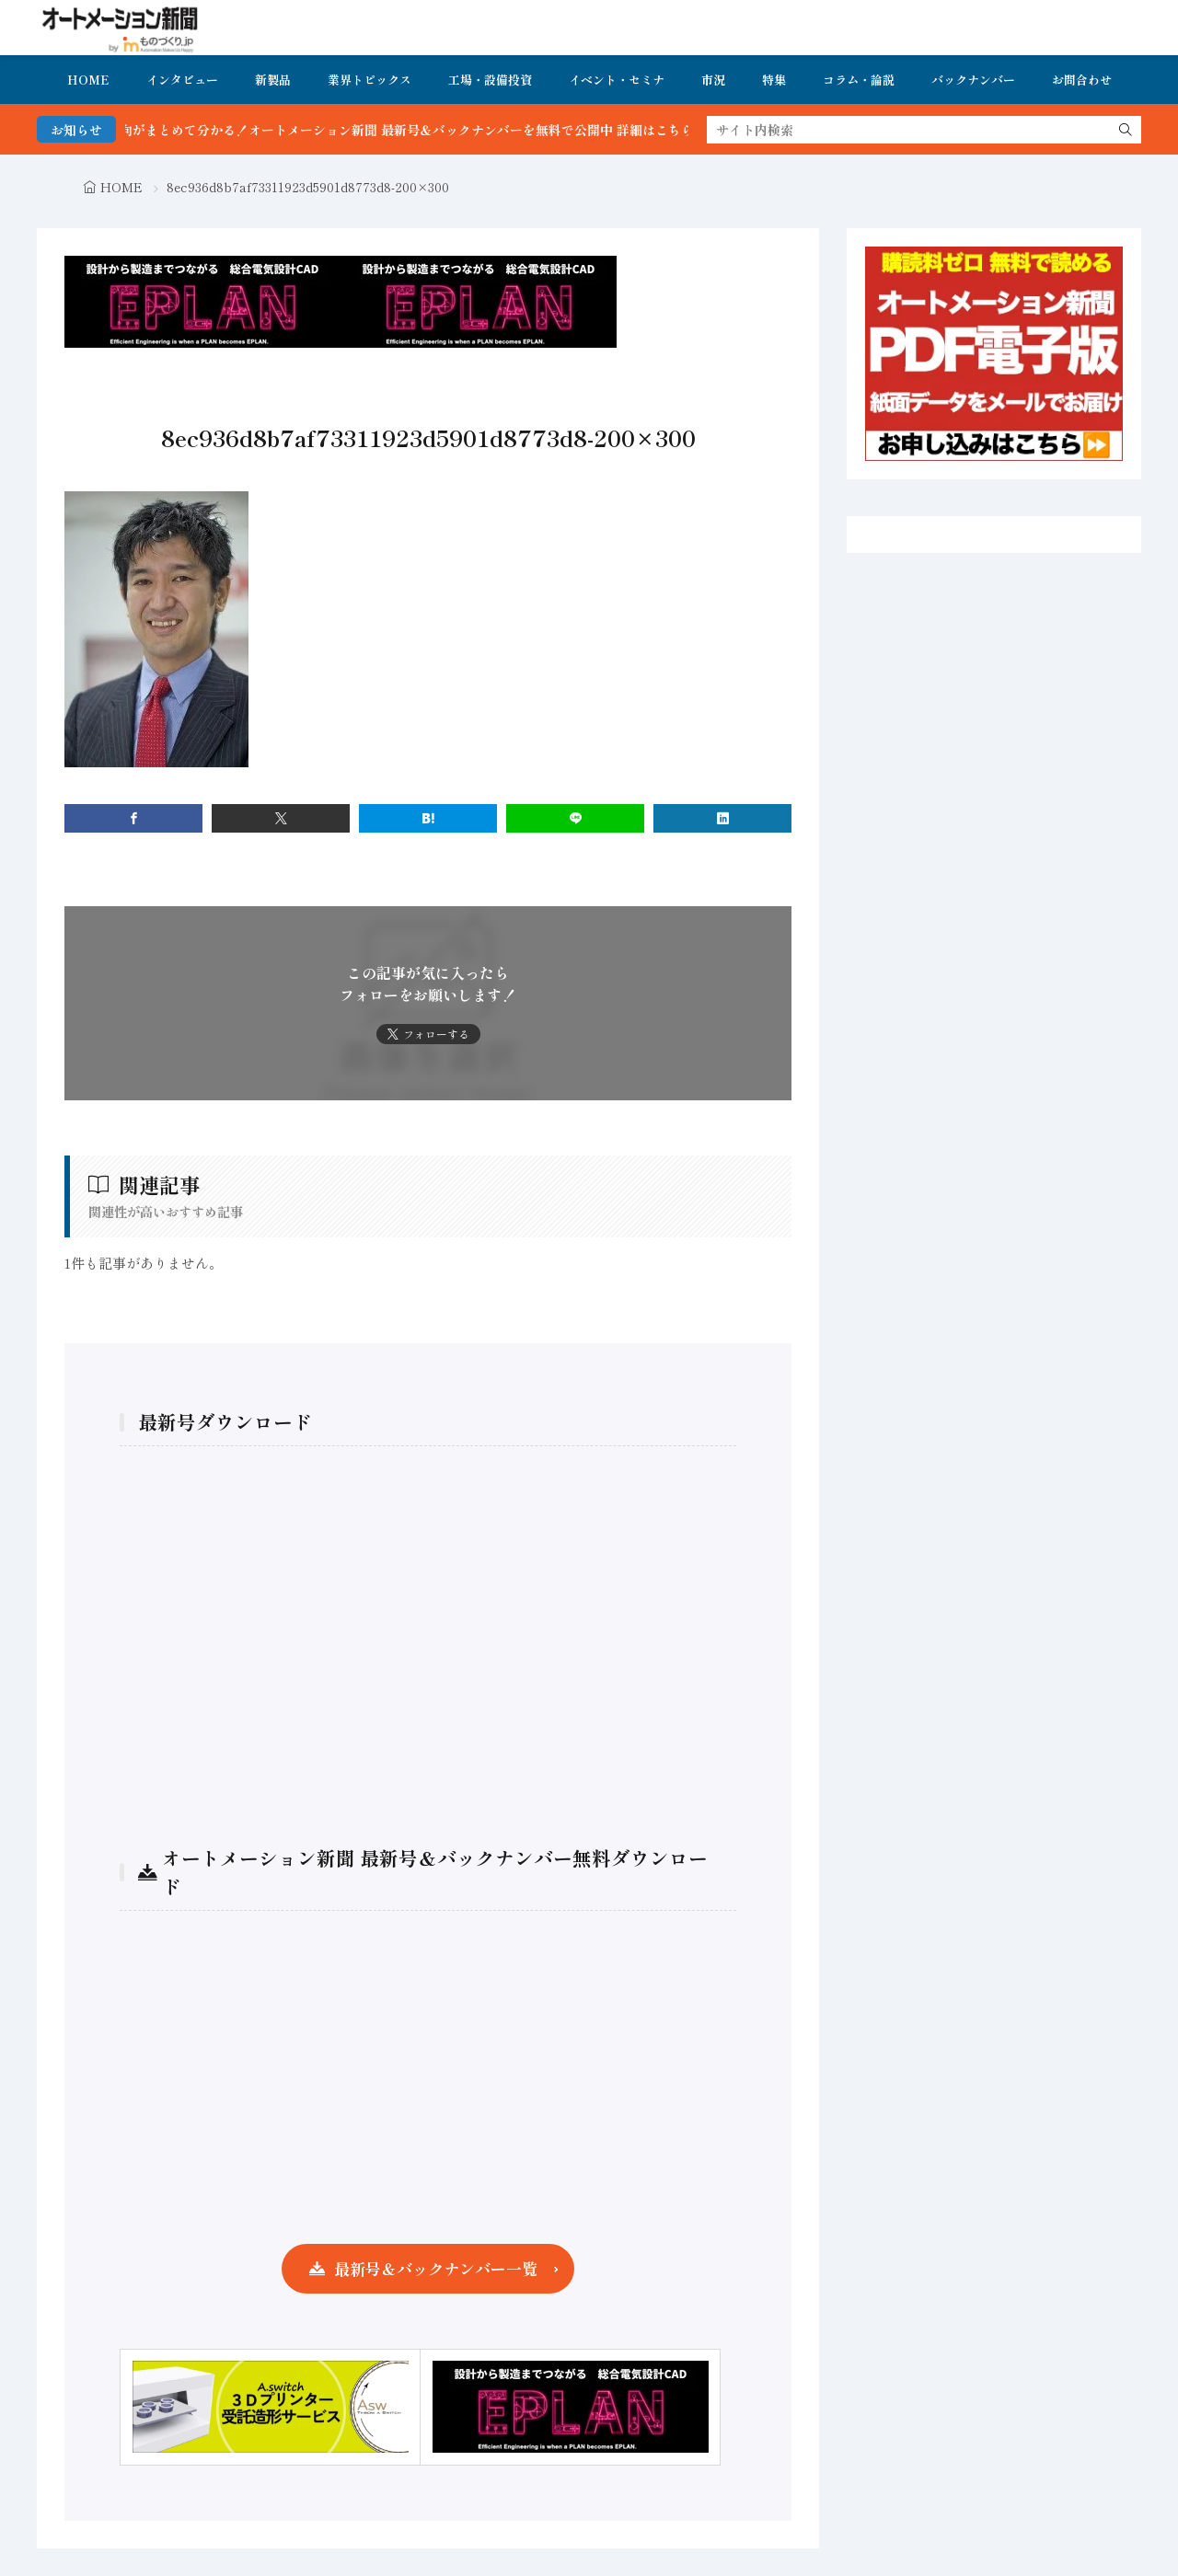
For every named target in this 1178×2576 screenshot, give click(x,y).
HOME (88, 79)
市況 (713, 79)
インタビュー (182, 79)
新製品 (273, 79)
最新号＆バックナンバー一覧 (435, 2268)
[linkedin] (722, 818)
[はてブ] (428, 818)
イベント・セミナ (616, 79)
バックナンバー (973, 79)
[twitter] (281, 818)
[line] (575, 818)
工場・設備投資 (490, 79)
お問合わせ (1082, 79)
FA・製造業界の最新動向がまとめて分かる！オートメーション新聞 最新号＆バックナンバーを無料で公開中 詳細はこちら (370, 130)
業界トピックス (369, 79)
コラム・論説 (859, 79)
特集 (774, 79)
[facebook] (133, 818)
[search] (1125, 130)
